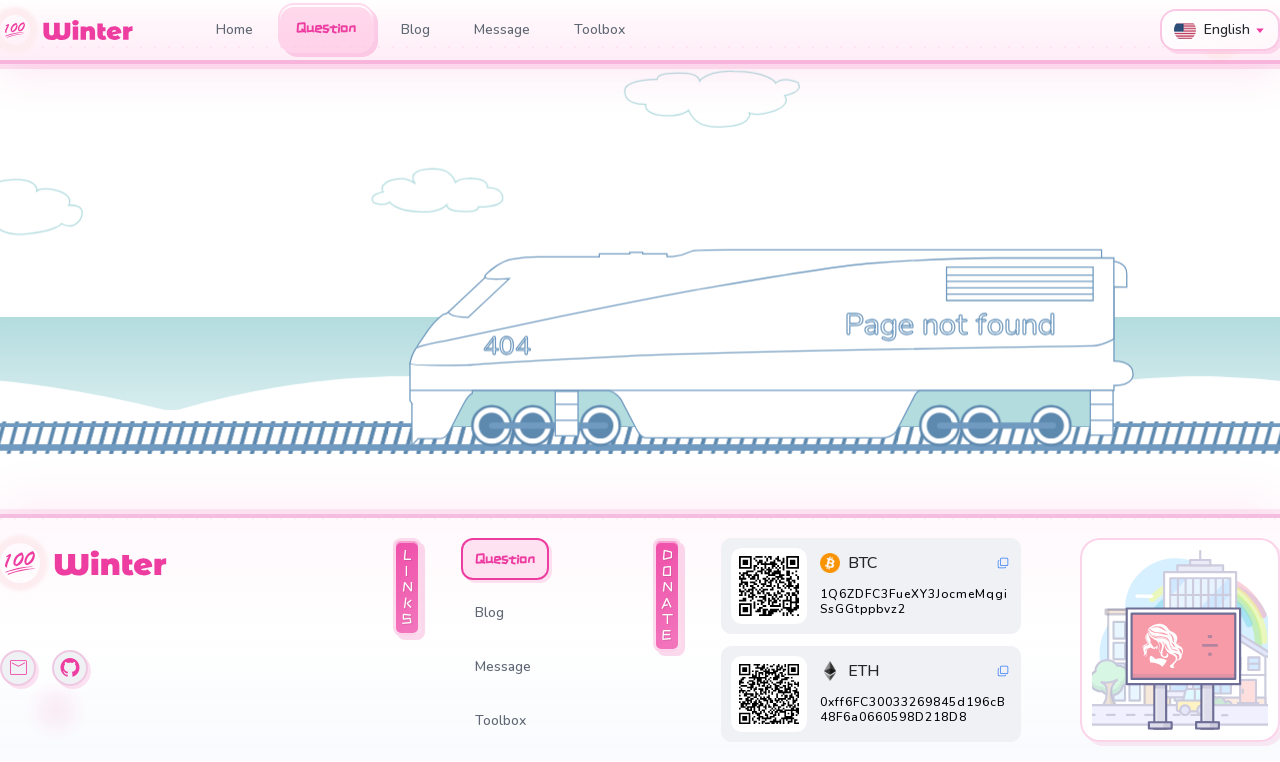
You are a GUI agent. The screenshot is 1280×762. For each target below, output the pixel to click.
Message (502, 29)
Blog (415, 29)
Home (234, 29)
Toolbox (599, 29)
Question (326, 28)
